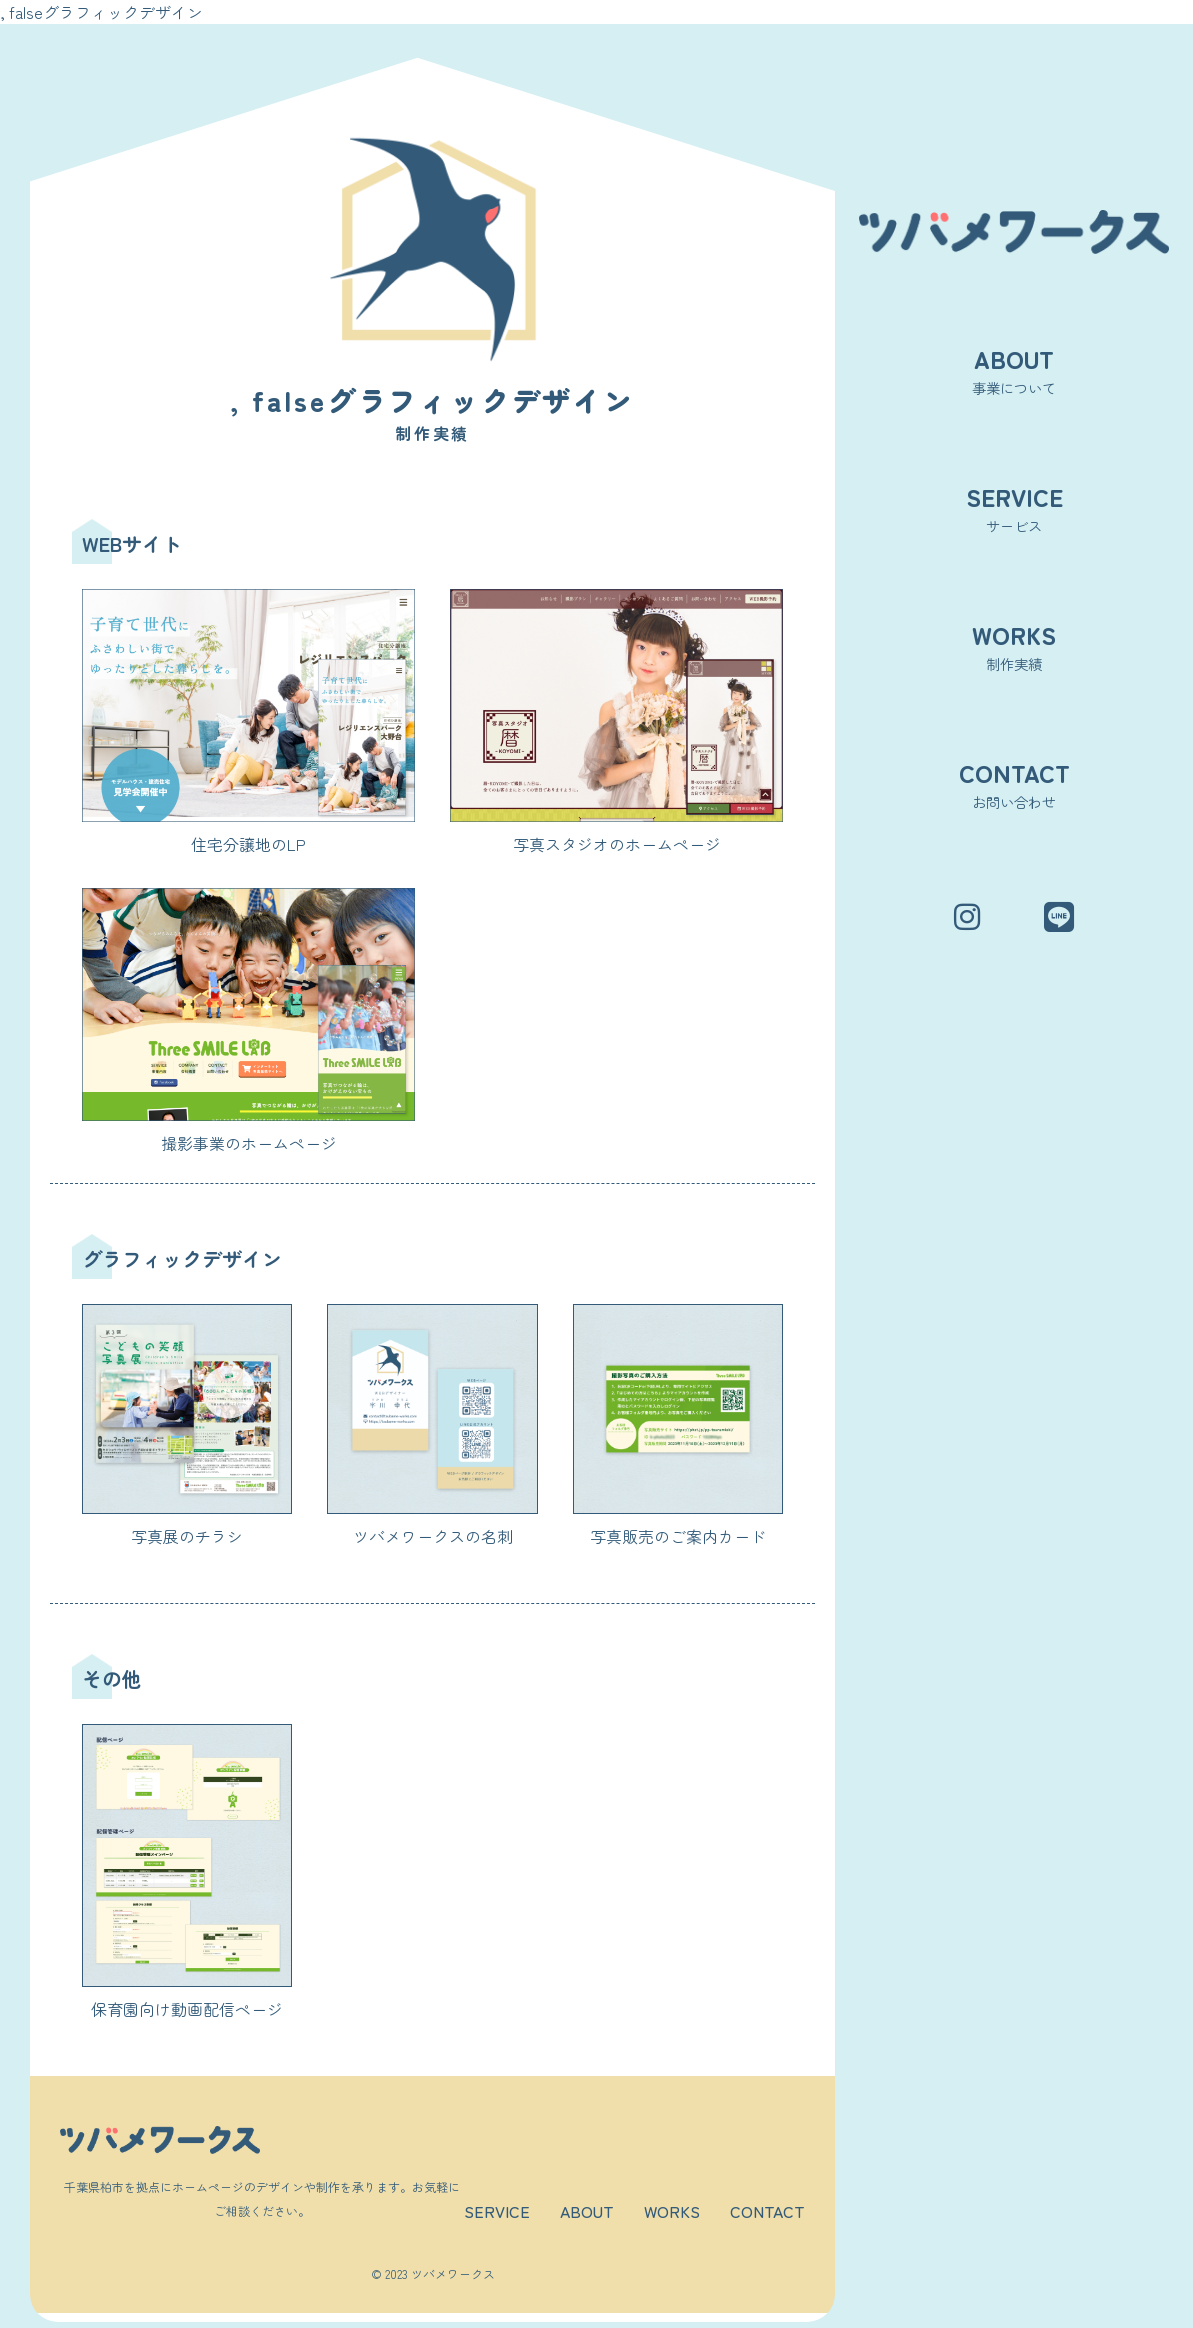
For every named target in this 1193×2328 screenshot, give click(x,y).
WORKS (672, 2211)
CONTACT (767, 2211)
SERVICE (497, 2211)
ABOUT (587, 2211)
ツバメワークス (453, 2273)
